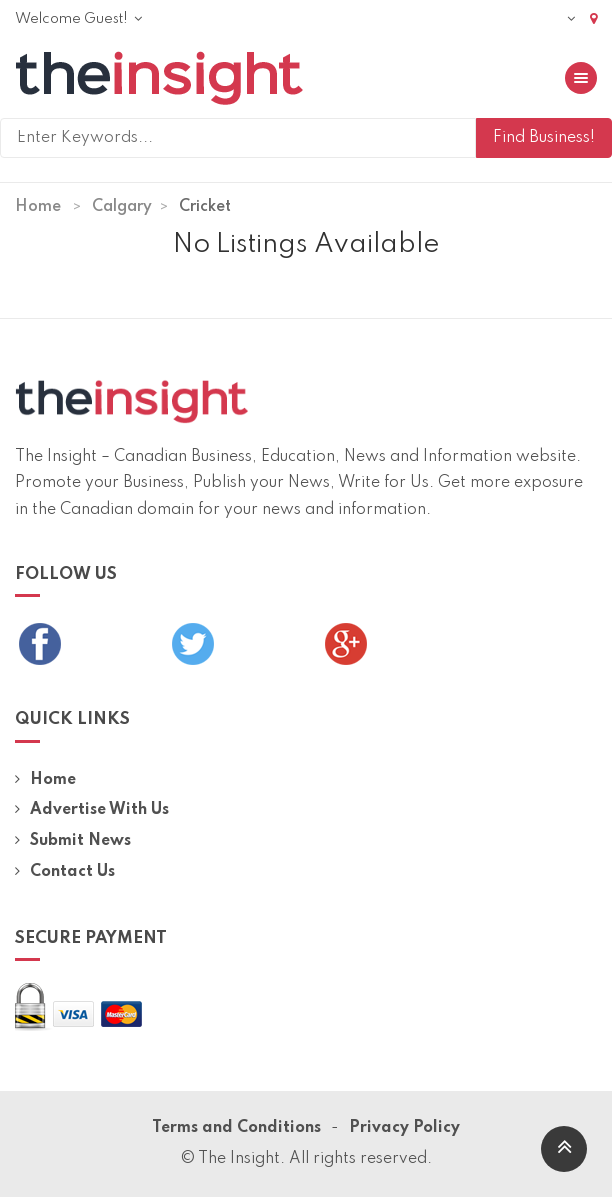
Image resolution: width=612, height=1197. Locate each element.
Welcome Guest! (78, 19)
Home (38, 207)
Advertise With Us (92, 810)
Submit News (73, 841)
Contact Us (65, 872)
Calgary (122, 207)
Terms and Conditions (236, 1128)
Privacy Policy (404, 1128)
